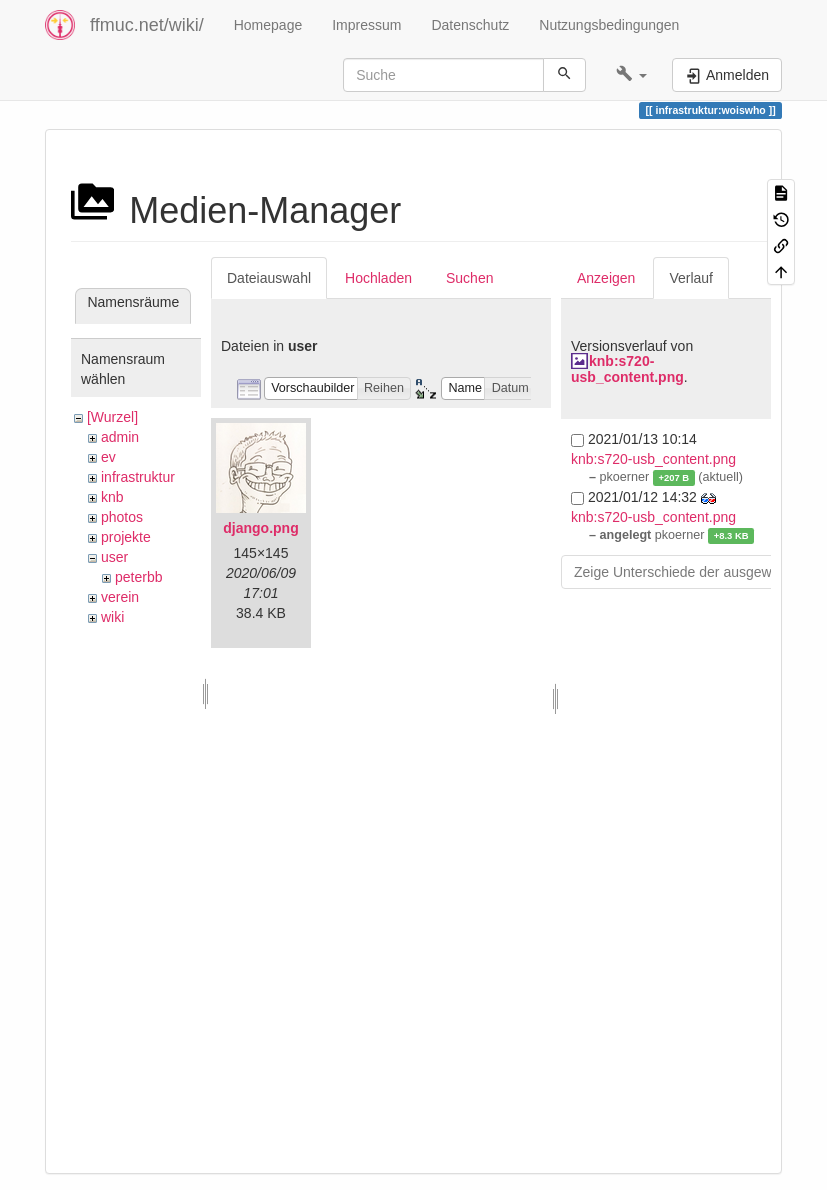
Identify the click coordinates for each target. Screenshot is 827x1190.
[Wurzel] (112, 417)
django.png (260, 528)
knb (112, 497)
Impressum (366, 25)
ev (108, 457)
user (114, 557)
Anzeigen (606, 278)
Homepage (268, 25)
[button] (631, 75)
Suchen (469, 278)
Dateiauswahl (269, 278)
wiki (112, 617)
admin (120, 437)
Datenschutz (470, 25)
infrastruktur (138, 477)
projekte (126, 537)
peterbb (138, 577)
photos (122, 517)
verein (120, 597)
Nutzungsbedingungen (609, 25)
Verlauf (691, 278)
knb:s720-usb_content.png (627, 368)
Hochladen (378, 278)
